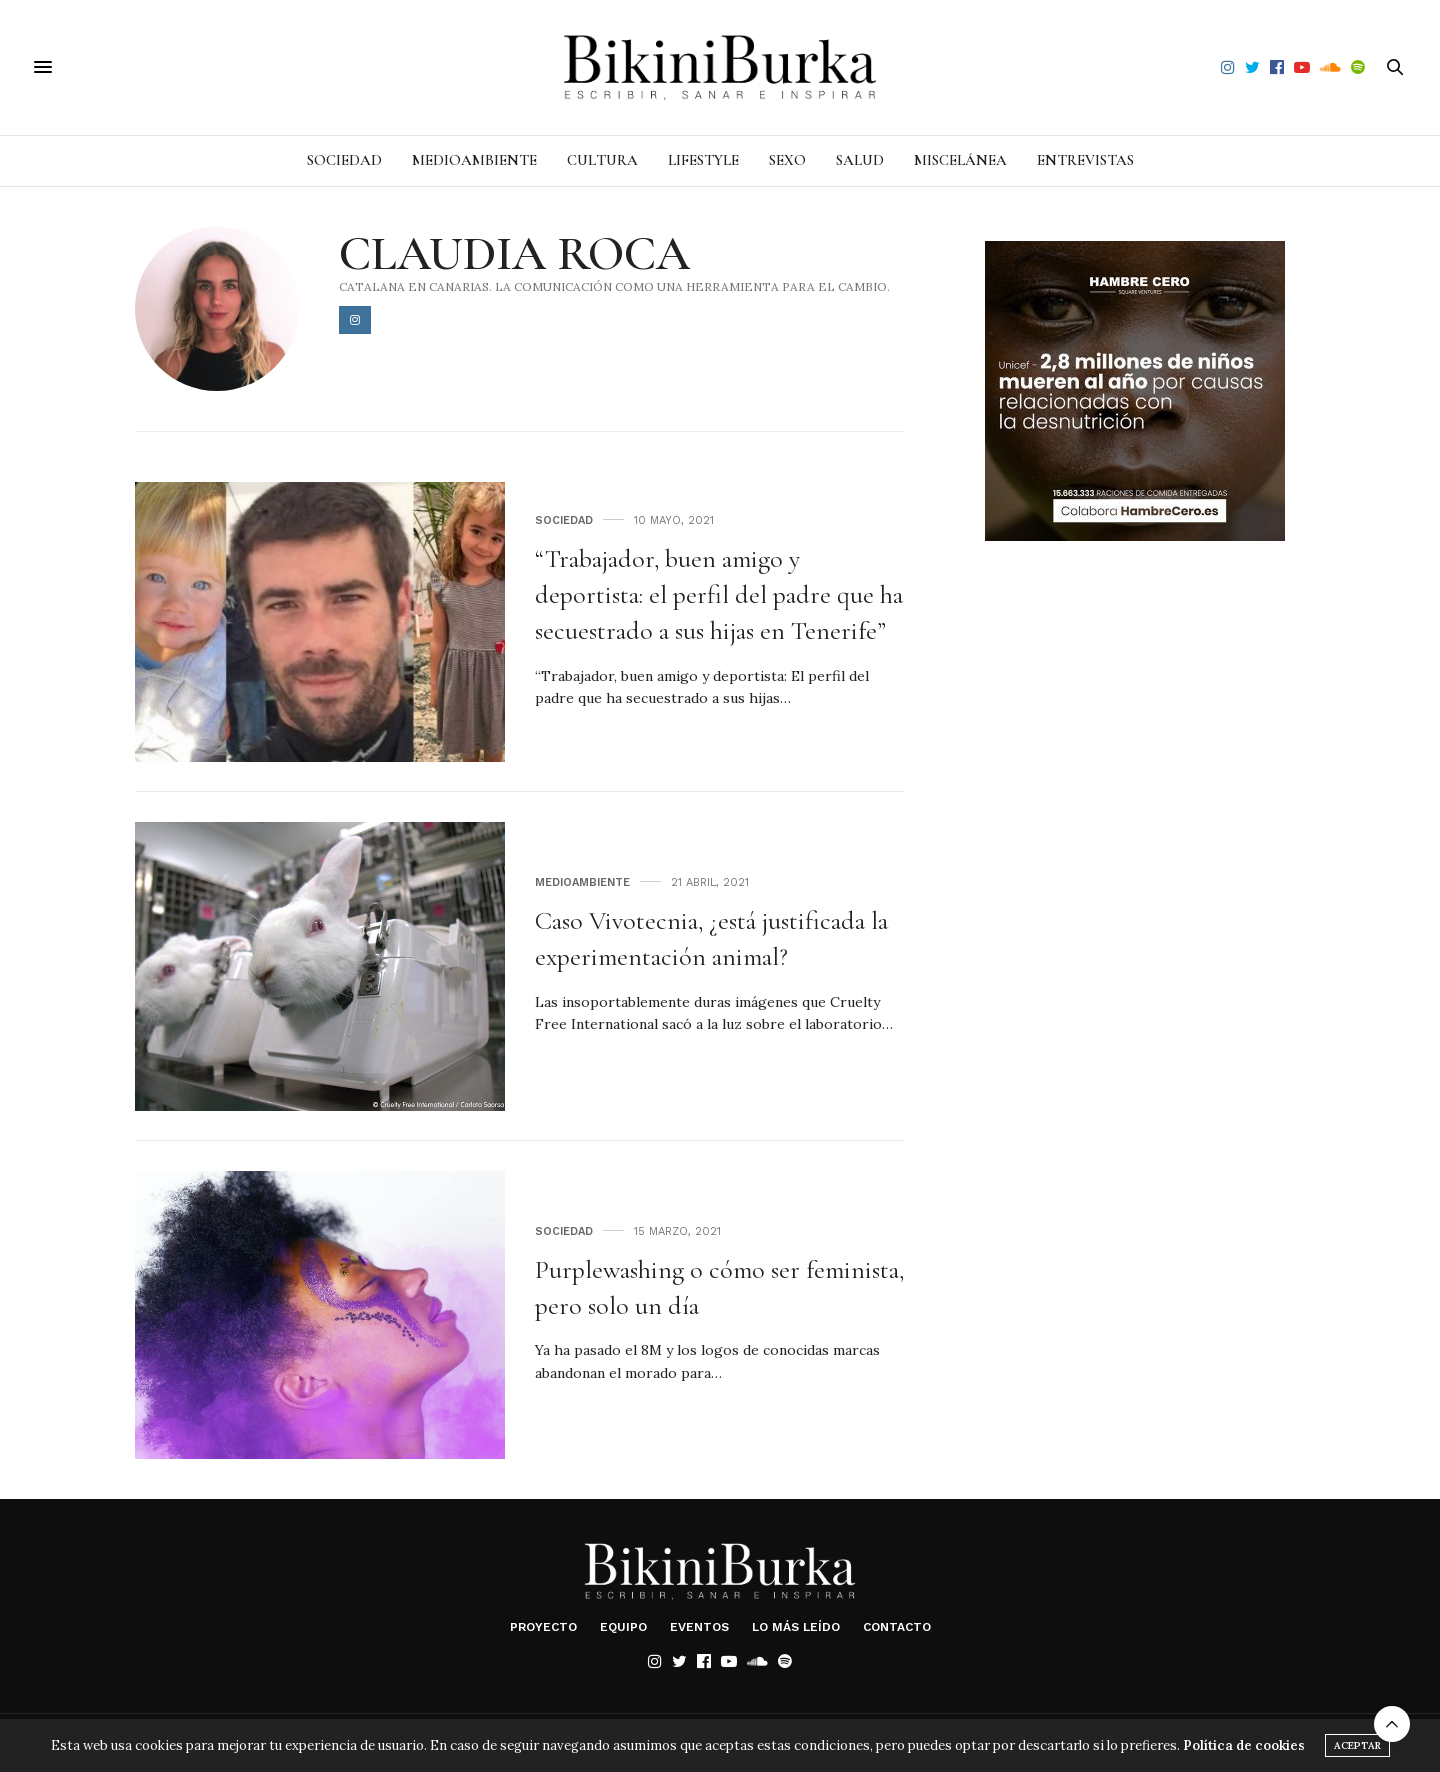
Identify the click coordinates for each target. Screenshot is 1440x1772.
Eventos (699, 1627)
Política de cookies (1244, 1745)
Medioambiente (474, 160)
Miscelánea (960, 160)
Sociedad (344, 160)
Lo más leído (796, 1627)
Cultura (602, 160)
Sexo (787, 160)
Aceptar (1357, 1745)
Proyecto (543, 1627)
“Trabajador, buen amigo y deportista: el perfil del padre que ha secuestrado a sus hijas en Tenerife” (719, 595)
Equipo (623, 1627)
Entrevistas (1085, 160)
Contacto (897, 1627)
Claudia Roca (514, 254)
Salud (860, 160)
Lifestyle (703, 160)
